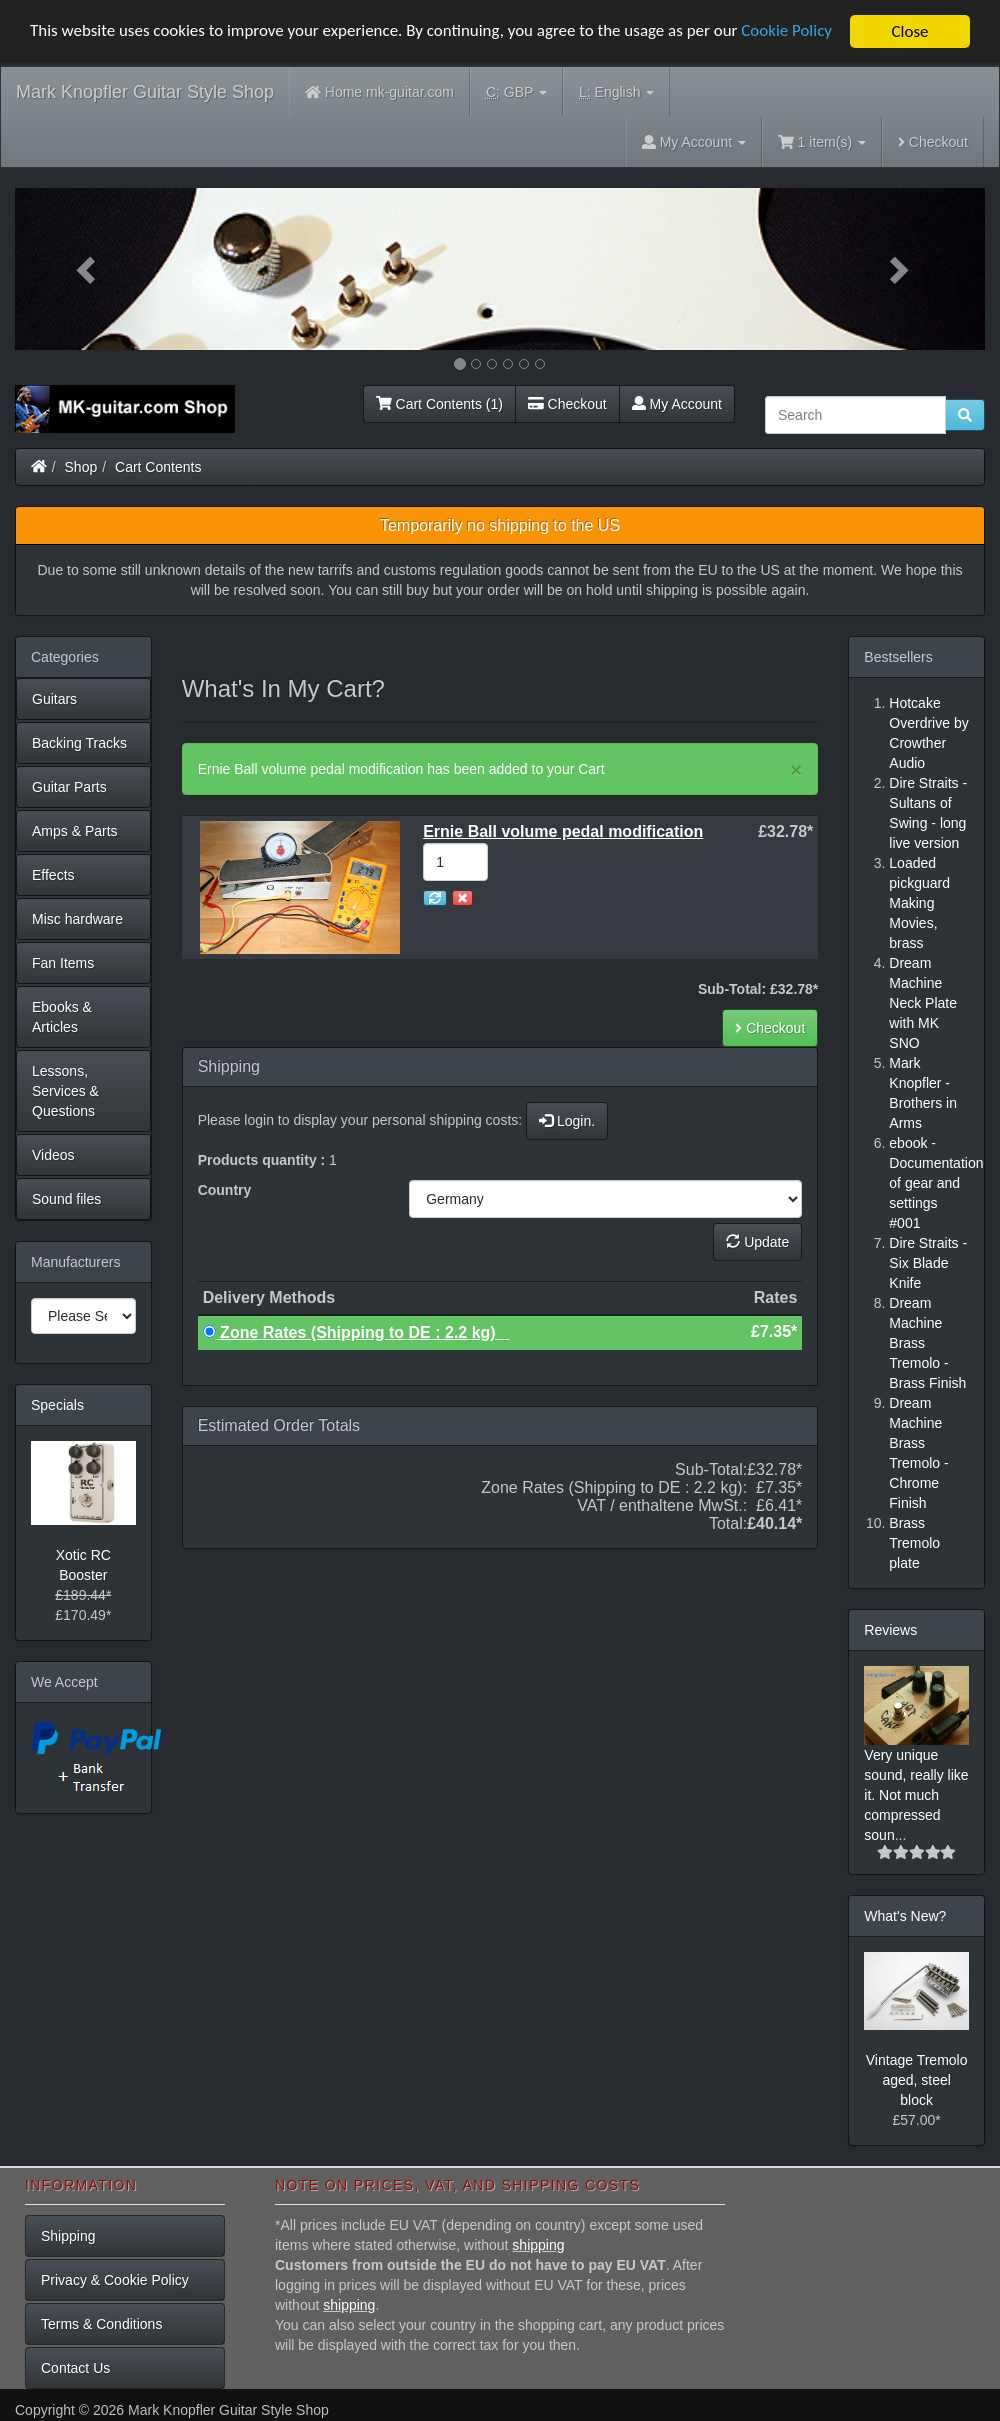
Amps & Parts (75, 831)
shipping (538, 2245)
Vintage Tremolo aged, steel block (917, 2080)
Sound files (66, 1199)
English (616, 92)
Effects (53, 875)
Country (225, 1190)
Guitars (54, 699)
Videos (53, 1155)
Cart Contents (158, 467)
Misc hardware (77, 919)
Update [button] (757, 1242)
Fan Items (63, 963)
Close (909, 31)
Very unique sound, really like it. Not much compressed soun (916, 1795)
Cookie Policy (789, 32)
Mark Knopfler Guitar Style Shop (145, 92)
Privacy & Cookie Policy (115, 2280)
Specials (57, 1405)
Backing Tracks (79, 743)
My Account (677, 404)
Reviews (890, 1630)
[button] (88, 269)
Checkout (933, 142)
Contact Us (75, 2368)
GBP (516, 92)
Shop (81, 467)
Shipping (68, 2236)
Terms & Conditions (101, 2324)
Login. (567, 1121)
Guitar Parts (69, 787)
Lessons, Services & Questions (65, 1091)
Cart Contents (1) (439, 404)
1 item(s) (822, 142)
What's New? (905, 1916)
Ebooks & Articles (62, 1017)
